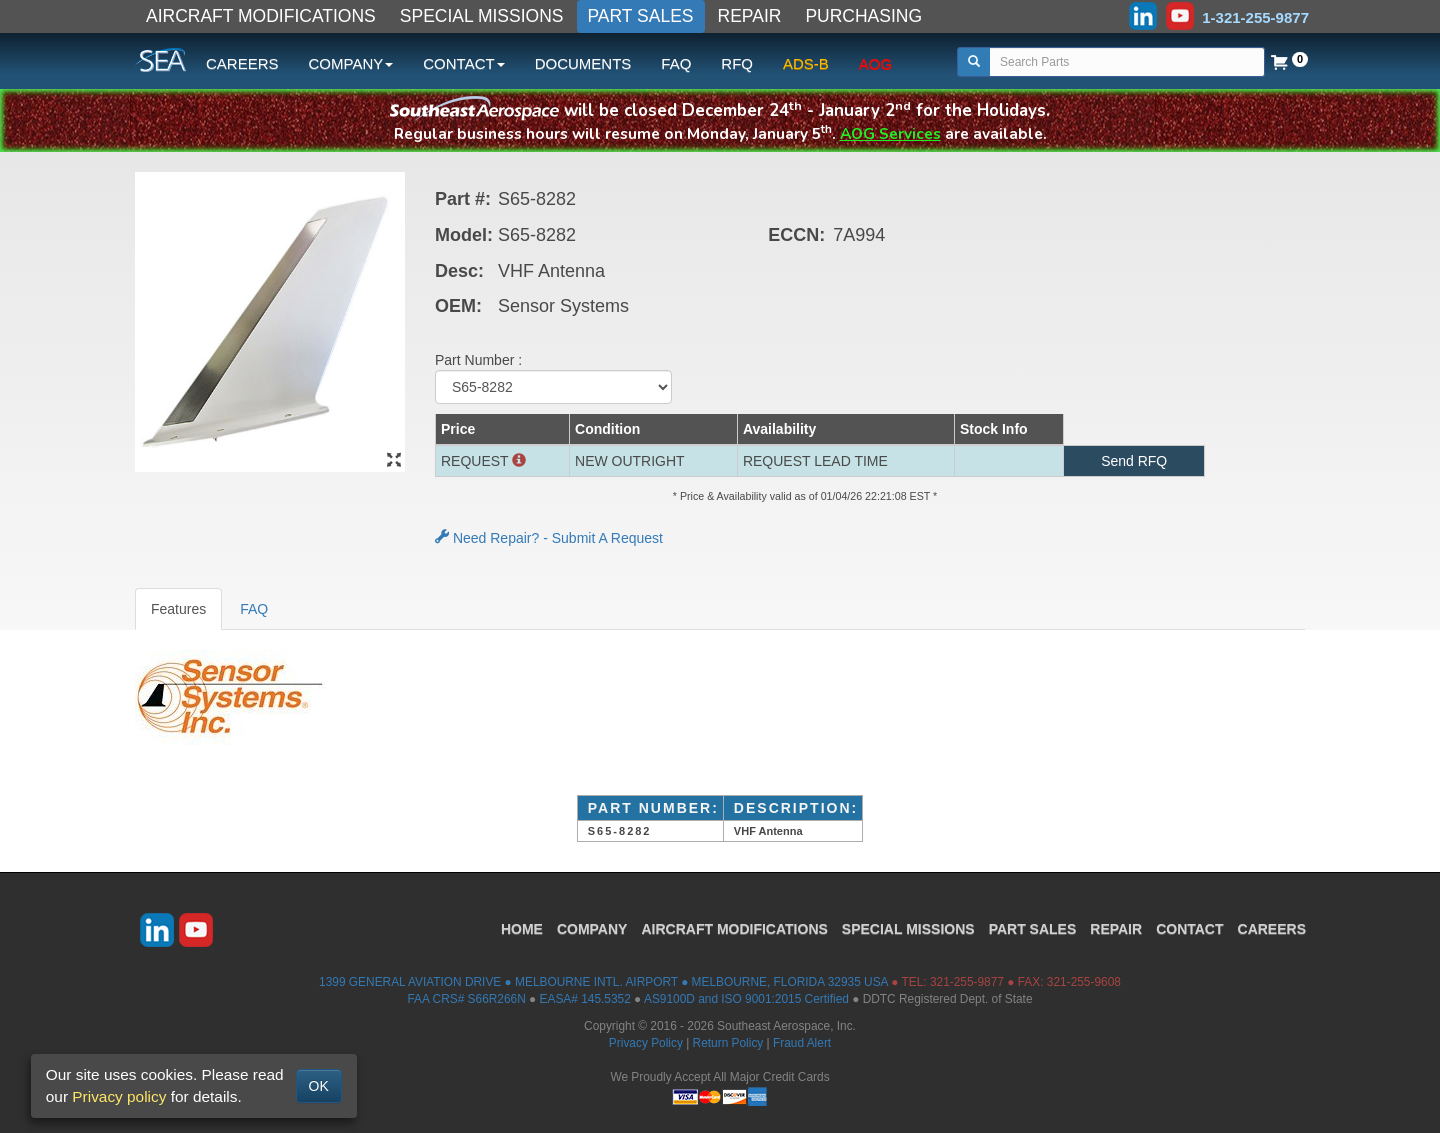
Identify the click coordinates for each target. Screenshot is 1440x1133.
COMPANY (592, 929)
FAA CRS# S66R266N (466, 999)
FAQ (676, 63)
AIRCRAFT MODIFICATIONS (261, 16)
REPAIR (750, 16)
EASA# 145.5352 (585, 999)
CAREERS (242, 63)
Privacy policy (119, 1096)
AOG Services (890, 133)
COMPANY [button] (351, 63)
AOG (875, 63)
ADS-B (806, 63)
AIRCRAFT (734, 929)
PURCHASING (863, 16)
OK (319, 1086)
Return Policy (728, 1043)
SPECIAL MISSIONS (482, 16)
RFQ (737, 63)
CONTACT (1189, 929)
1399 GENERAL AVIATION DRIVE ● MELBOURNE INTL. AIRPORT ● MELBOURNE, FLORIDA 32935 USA (603, 982)
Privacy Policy (646, 1043)
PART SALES (641, 16)
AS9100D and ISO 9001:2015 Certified (746, 999)
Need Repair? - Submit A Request (549, 538)
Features (178, 609)
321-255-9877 (967, 982)
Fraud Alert (802, 1043)
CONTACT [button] (463, 63)
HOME (522, 929)
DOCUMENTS (583, 63)
